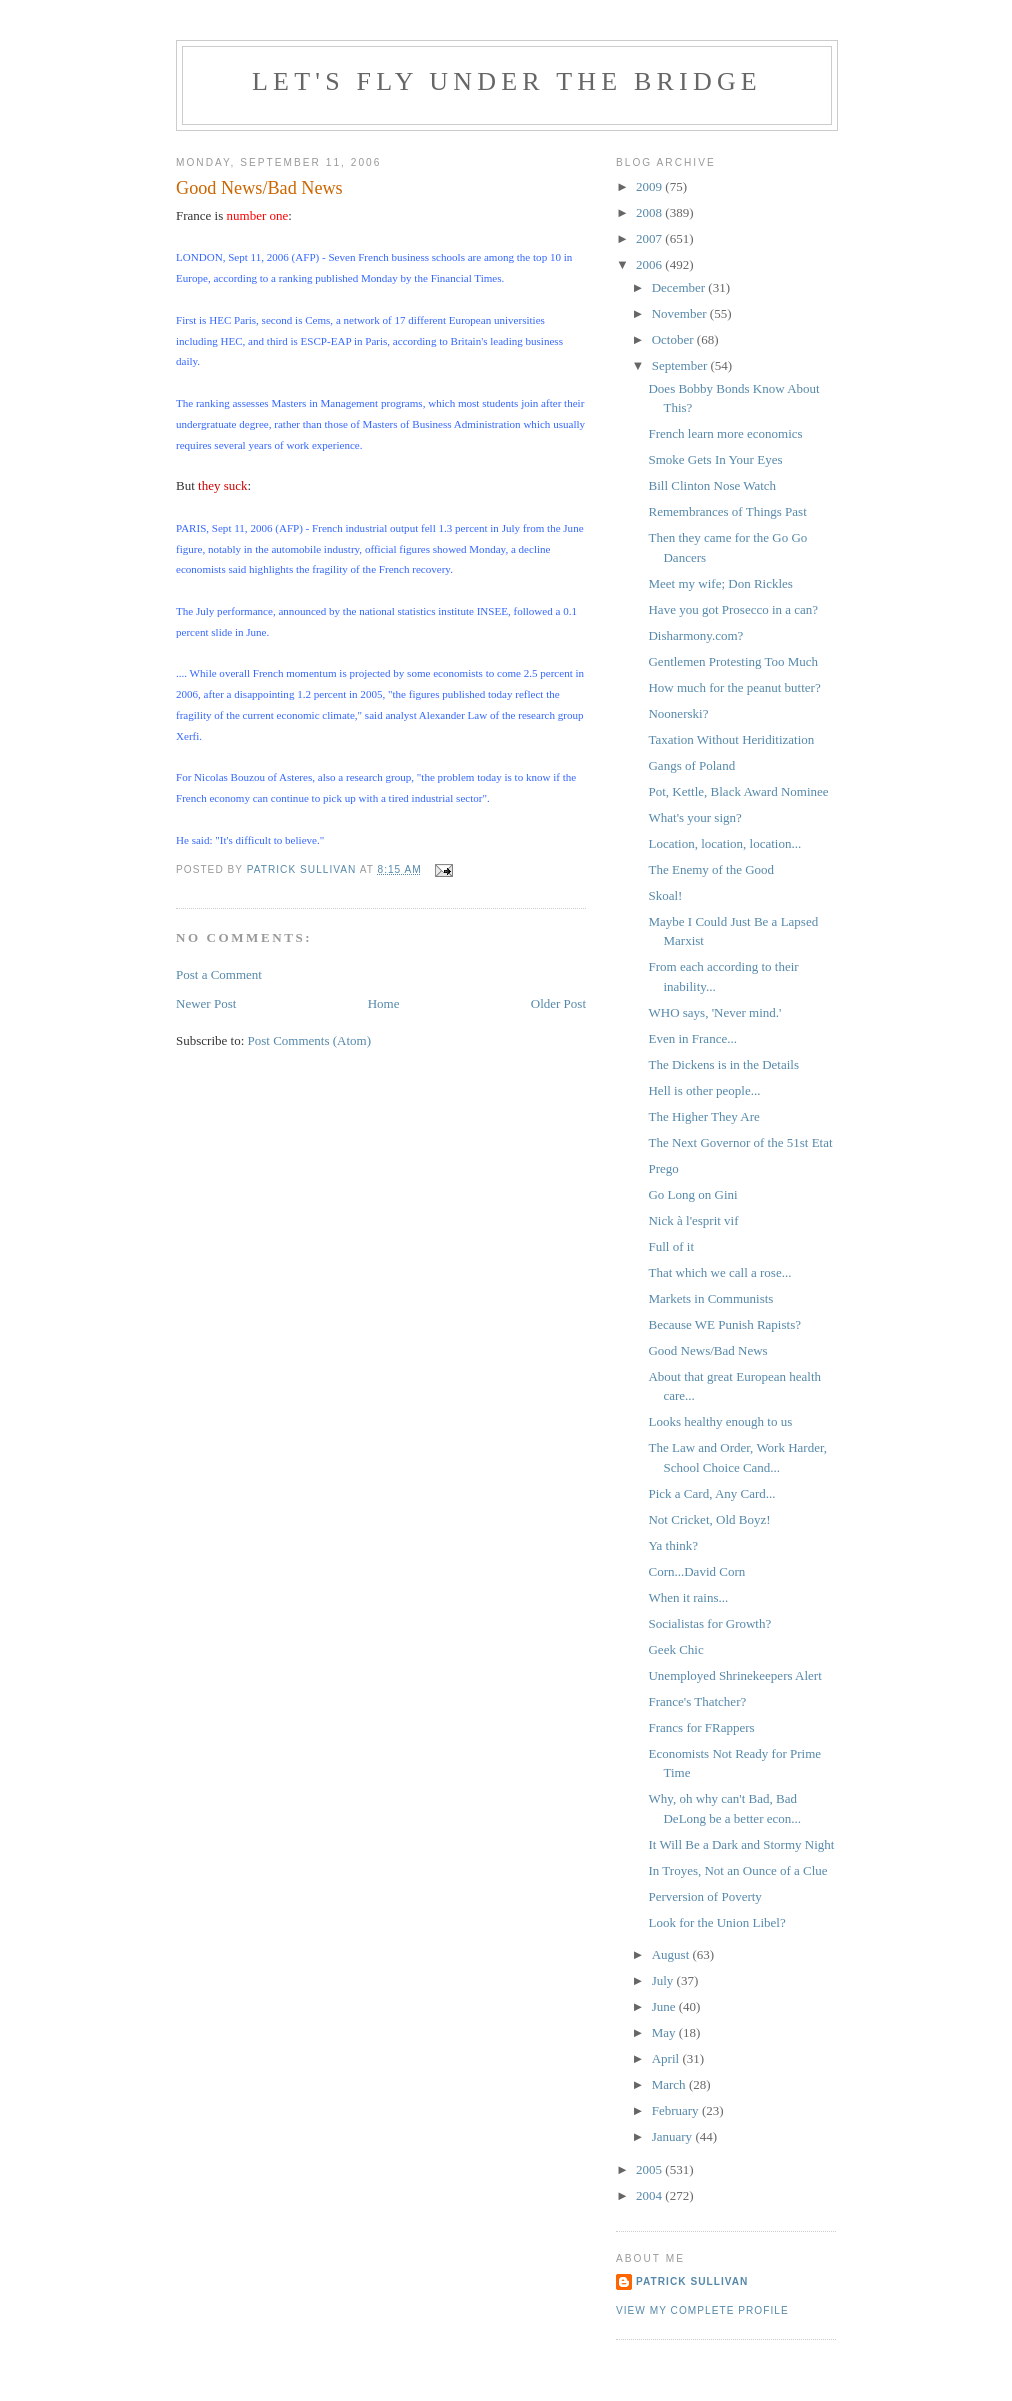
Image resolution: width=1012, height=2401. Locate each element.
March (670, 2084)
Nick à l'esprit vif (693, 1220)
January (674, 2136)
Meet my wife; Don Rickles (720, 583)
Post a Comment (219, 974)
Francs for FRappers (701, 1727)
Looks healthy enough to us (720, 1421)
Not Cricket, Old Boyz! (709, 1519)
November (681, 313)
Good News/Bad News (707, 1350)
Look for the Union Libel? (716, 1922)
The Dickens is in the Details (723, 1064)
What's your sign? (694, 817)
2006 (650, 264)
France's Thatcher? (697, 1701)
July (664, 1980)
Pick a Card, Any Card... (711, 1493)
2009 (650, 186)
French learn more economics (725, 433)
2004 (650, 2195)
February (677, 2110)
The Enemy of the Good (711, 869)
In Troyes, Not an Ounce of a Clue (737, 1870)
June (665, 2006)
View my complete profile (702, 2310)
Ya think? (673, 1545)
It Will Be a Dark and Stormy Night (741, 1844)
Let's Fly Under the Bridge (507, 81)
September (681, 365)
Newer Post (206, 1003)
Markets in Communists (710, 1298)
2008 (650, 212)
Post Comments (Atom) (310, 1040)
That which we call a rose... (719, 1272)
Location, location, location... (724, 843)
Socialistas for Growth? (709, 1623)
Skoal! (665, 895)
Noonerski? (678, 713)
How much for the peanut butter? (734, 687)
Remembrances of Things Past (727, 511)
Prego (663, 1168)
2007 (650, 238)
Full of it (671, 1246)
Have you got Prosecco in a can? (733, 609)
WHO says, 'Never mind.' (714, 1012)
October (674, 339)
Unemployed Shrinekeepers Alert (734, 1675)
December (680, 287)
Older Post (558, 1003)
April (667, 2058)
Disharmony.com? (695, 635)
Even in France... (692, 1038)
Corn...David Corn (696, 1571)
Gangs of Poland (691, 765)
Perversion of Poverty (704, 1896)
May (665, 2032)
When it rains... (688, 1597)
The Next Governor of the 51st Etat (740, 1142)
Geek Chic (675, 1649)
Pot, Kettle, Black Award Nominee (738, 791)
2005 (650, 2169)
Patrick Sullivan (692, 2281)
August (672, 1954)
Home (384, 1003)
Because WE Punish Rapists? (724, 1324)
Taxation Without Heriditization (731, 739)
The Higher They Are (703, 1116)
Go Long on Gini (692, 1194)
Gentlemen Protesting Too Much (733, 661)
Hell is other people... (704, 1090)
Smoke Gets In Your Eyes (715, 459)
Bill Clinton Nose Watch (712, 485)
